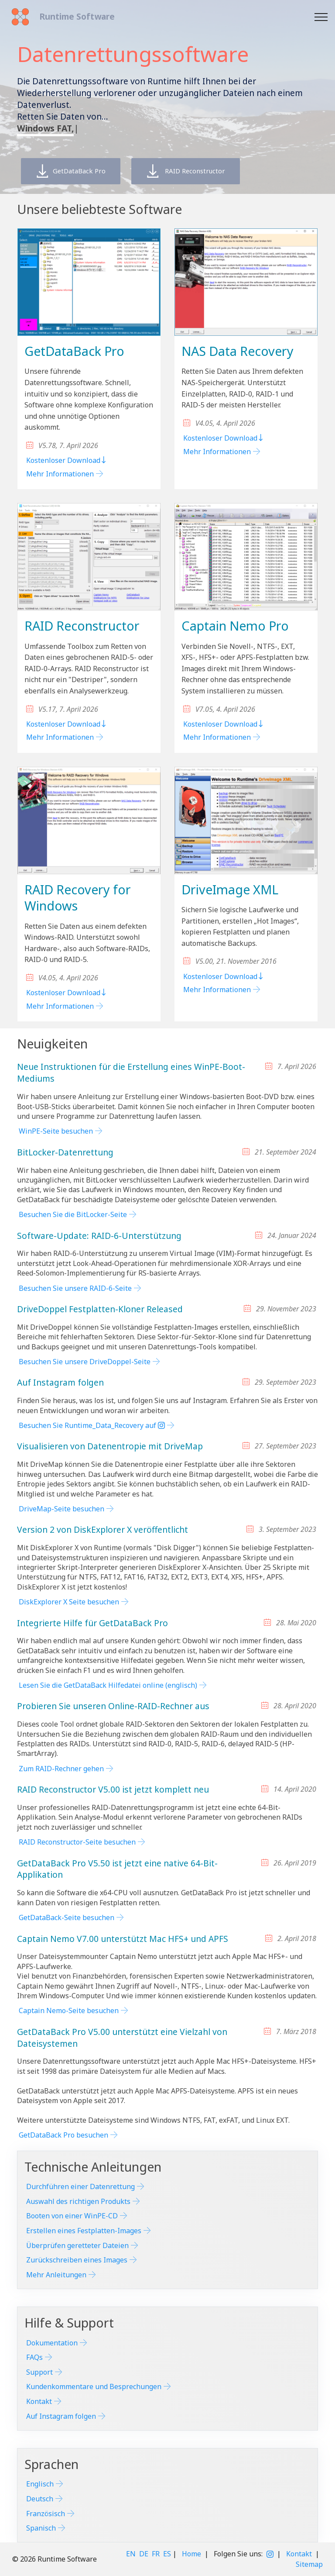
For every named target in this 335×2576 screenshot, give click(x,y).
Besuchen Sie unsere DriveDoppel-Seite (84, 1361)
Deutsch (39, 2499)
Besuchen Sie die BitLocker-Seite (73, 1214)
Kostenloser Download (66, 460)
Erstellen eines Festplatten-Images (83, 2230)
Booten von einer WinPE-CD (72, 2216)
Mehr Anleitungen (56, 2274)
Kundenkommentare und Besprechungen (93, 2386)
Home (191, 2554)
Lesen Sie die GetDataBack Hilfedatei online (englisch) (108, 1685)
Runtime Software (77, 16)
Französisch (45, 2513)
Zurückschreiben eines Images (76, 2260)
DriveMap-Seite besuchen (61, 1509)
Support (39, 2372)
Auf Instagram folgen (61, 2416)
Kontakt (39, 2401)
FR (156, 2554)
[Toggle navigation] (321, 17)
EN (131, 2554)
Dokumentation (52, 2343)
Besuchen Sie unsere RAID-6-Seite (75, 1288)
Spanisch (41, 2528)
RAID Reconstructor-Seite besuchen (77, 1842)
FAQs (34, 2357)
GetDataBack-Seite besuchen (66, 1917)
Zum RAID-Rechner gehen (61, 1768)
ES (167, 2554)
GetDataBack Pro (79, 171)
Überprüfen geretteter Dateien (77, 2245)
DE (143, 2554)
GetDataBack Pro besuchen (63, 2135)
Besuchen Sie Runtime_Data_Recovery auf (92, 1425)
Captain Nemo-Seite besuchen (69, 2010)
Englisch (40, 2484)
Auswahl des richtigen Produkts (78, 2201)
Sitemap (309, 2564)
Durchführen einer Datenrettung (80, 2186)
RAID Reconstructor (211, 171)
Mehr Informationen (60, 474)
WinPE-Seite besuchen (56, 1131)
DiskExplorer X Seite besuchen (69, 1602)
